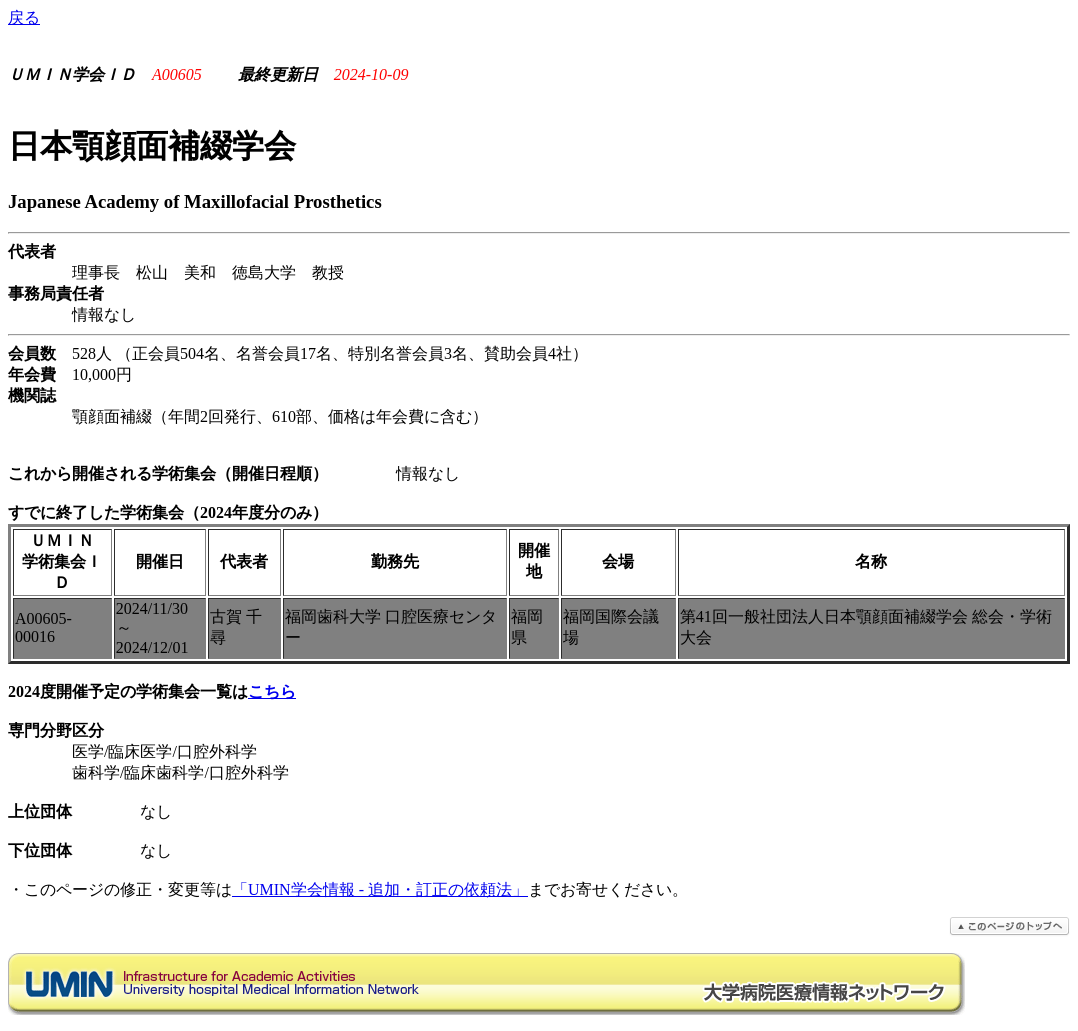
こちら (272, 691)
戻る (24, 17)
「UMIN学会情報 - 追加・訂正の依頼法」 (380, 889)
